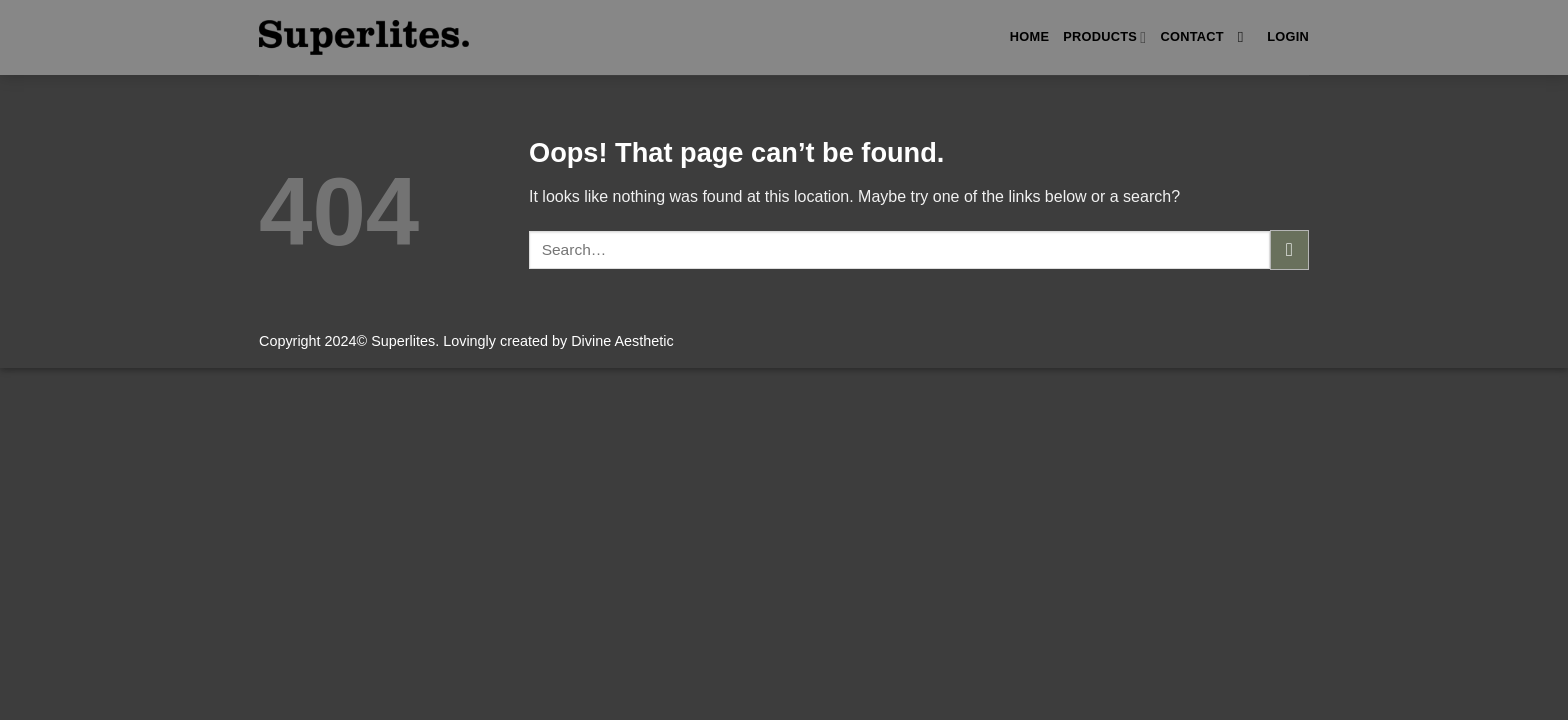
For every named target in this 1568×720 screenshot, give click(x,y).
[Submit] (1289, 249)
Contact (1191, 36)
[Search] (1245, 37)
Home (1029, 36)
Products (1104, 37)
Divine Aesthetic (622, 341)
